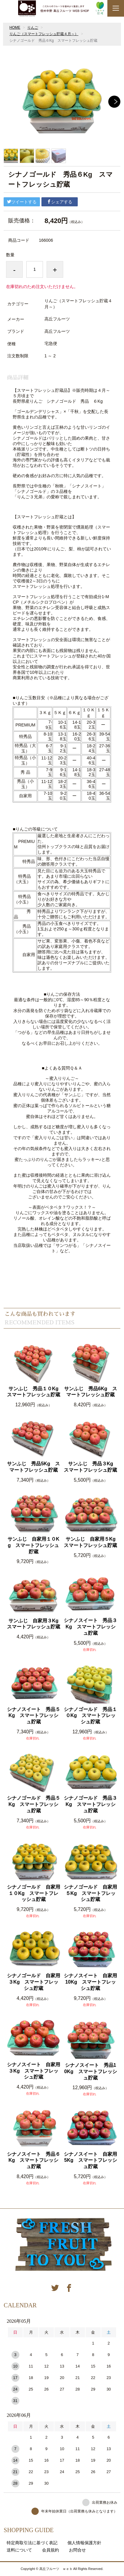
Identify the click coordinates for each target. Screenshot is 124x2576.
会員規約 (50, 2550)
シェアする (59, 201)
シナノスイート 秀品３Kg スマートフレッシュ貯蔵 (90, 1627)
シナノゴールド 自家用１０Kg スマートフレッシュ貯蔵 (33, 1893)
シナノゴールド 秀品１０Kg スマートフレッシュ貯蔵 (90, 1716)
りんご (32, 27)
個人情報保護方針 (84, 2543)
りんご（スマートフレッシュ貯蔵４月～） (43, 34)
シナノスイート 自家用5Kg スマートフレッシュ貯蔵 (90, 2160)
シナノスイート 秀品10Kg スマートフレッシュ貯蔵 (90, 2071)
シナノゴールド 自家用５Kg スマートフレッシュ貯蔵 (90, 1893)
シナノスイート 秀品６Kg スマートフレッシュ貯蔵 (33, 2160)
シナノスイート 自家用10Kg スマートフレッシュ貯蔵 (90, 1982)
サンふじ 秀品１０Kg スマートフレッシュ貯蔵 (33, 1392)
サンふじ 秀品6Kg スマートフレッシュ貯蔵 (90, 1392)
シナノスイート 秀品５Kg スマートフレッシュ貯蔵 (33, 1716)
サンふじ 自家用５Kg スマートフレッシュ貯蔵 (90, 1542)
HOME (14, 27)
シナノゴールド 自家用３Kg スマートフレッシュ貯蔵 (33, 1982)
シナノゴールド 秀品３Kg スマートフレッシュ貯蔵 (90, 1804)
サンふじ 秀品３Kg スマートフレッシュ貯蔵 (90, 1467)
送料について (19, 2550)
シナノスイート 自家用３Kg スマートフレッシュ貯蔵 (33, 2071)
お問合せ (77, 2550)
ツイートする (22, 201)
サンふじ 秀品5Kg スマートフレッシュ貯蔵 (33, 1467)
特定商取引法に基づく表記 (32, 2543)
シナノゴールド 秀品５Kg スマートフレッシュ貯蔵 (33, 1804)
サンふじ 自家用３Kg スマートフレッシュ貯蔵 (33, 1624)
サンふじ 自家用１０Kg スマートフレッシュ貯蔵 (34, 1545)
